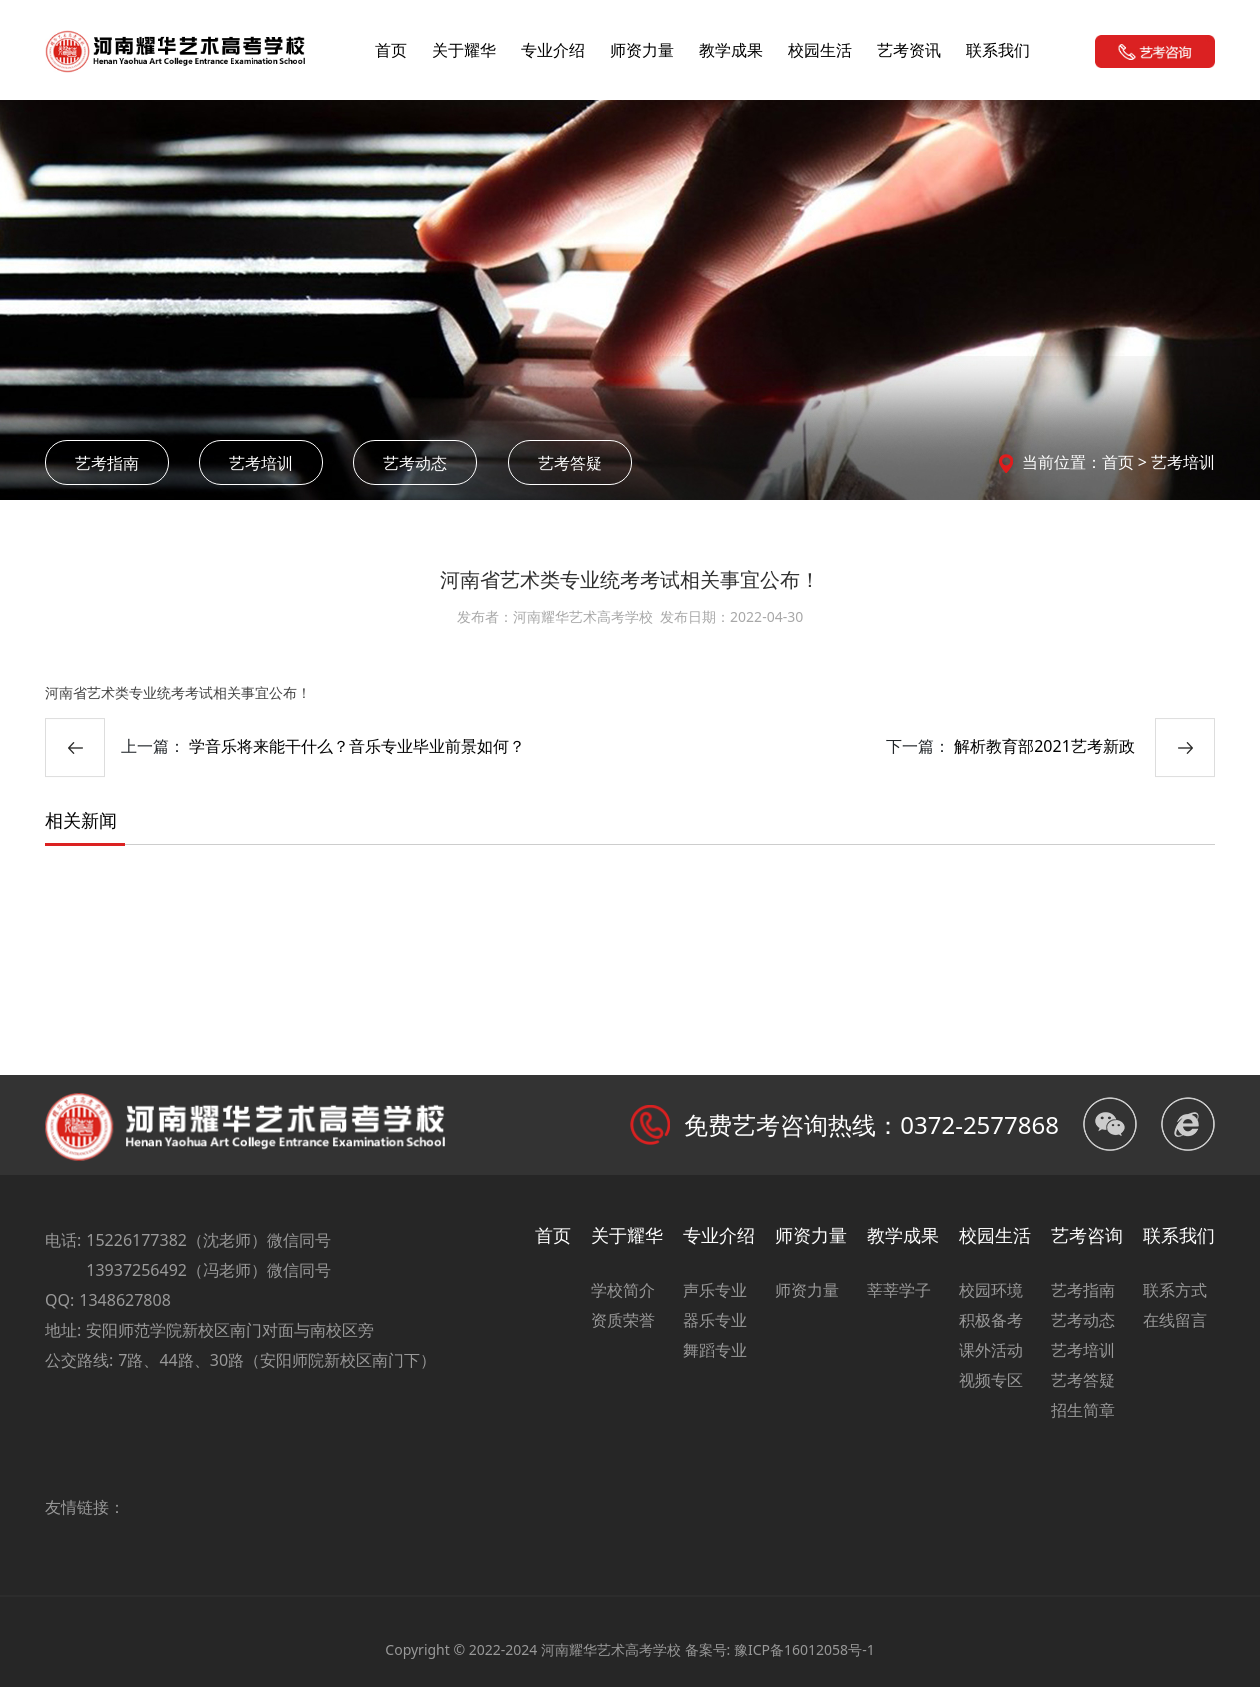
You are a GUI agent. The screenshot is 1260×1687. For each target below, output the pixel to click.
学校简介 (623, 1290)
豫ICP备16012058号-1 (804, 1649)
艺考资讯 (909, 50)
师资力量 (642, 50)
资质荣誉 (623, 1320)
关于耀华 (464, 50)
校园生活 (820, 50)
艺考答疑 (570, 463)
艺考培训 (261, 463)
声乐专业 (715, 1290)
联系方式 (1175, 1290)
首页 (391, 50)
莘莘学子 (899, 1290)
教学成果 (731, 50)
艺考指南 (107, 463)
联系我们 (998, 50)
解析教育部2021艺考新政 (1044, 746)
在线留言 (1175, 1320)
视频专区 (991, 1380)
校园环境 (991, 1290)
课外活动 (991, 1350)
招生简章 (1083, 1410)
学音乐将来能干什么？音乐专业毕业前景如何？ (357, 746)
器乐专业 (715, 1320)
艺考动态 (415, 463)
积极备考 (991, 1320)
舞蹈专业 (715, 1350)
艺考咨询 (1087, 1235)
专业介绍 (553, 50)
